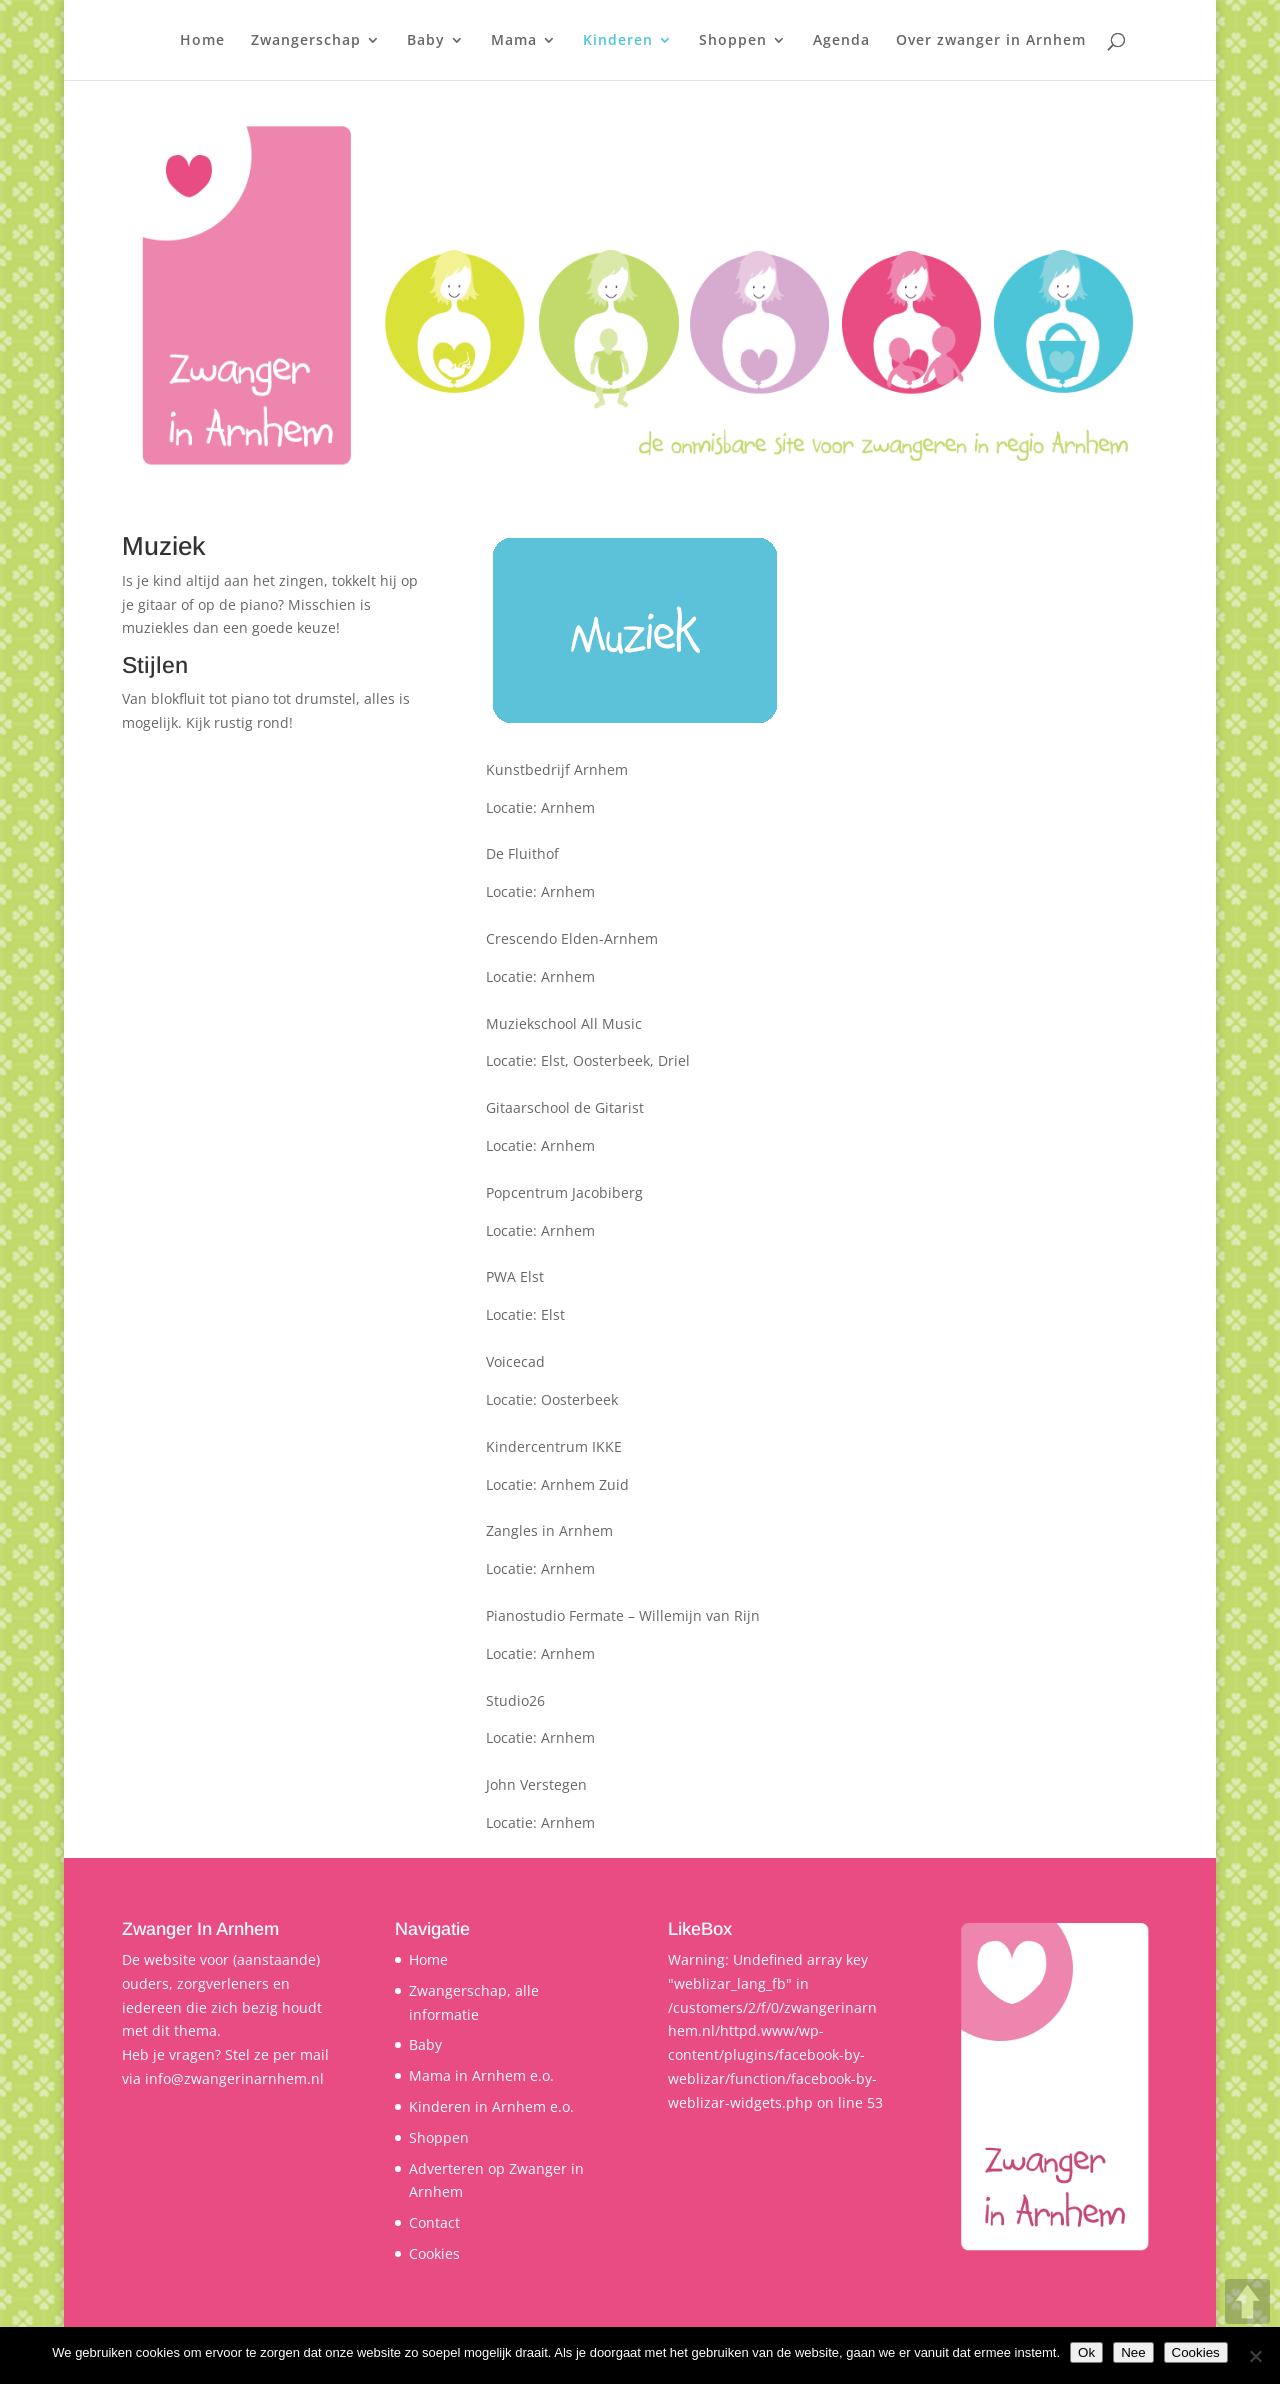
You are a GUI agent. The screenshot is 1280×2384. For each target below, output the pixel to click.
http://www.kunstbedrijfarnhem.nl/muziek (264, 769)
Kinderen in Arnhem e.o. (491, 2106)
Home (202, 41)
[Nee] (1255, 2356)
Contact (434, 2222)
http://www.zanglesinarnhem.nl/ (231, 1530)
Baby (426, 41)
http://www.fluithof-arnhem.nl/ (225, 853)
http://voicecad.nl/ (183, 1361)
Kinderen (618, 41)
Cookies (434, 2253)
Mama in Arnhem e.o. (481, 2075)
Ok (1086, 2352)
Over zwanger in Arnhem (991, 41)
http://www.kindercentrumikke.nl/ (235, 1446)
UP (1247, 2301)
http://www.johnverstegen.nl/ (220, 1784)
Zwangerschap (306, 41)
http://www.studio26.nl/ (201, 1700)
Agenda (841, 41)
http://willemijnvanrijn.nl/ (208, 1615)
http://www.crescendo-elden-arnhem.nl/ (257, 938)
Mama (514, 41)
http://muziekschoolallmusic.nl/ (227, 1023)
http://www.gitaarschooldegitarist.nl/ (245, 1107)
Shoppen (733, 41)
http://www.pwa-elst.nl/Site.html (231, 1276)
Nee (1133, 2352)
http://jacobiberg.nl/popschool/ (226, 1192)
